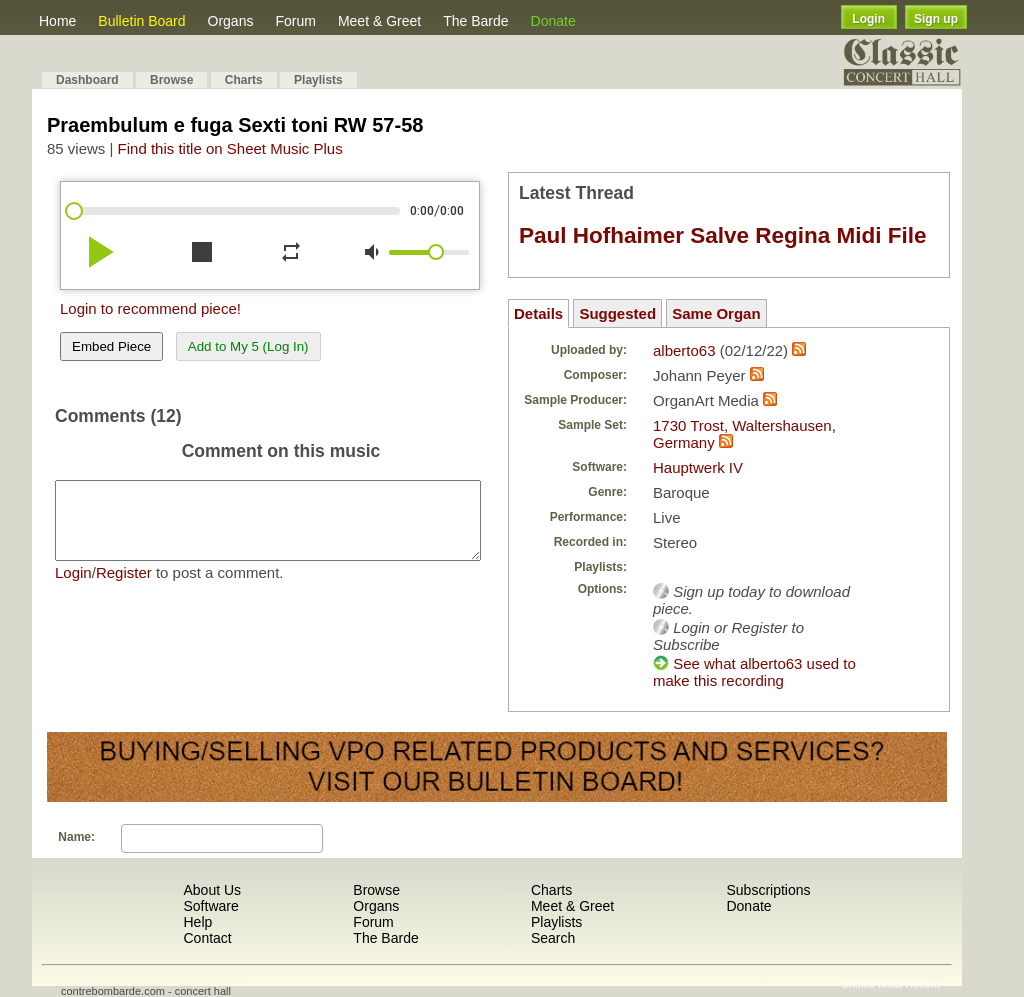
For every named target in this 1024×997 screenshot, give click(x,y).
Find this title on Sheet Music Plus (230, 148)
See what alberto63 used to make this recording (754, 672)
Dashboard (87, 80)
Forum (295, 21)
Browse (171, 80)
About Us (212, 890)
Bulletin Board (141, 21)
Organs (231, 21)
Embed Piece (111, 346)
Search (553, 938)
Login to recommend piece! (150, 308)
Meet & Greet (379, 21)
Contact (207, 938)
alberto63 (684, 350)
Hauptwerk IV (698, 467)
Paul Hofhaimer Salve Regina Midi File (723, 235)
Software (210, 906)
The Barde (475, 21)
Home (57, 21)
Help (197, 922)
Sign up (936, 19)
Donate (553, 21)
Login (868, 19)
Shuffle (858, 984)
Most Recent (909, 984)
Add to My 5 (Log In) (248, 346)
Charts (244, 80)
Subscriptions (768, 890)
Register (124, 587)
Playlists (318, 80)
